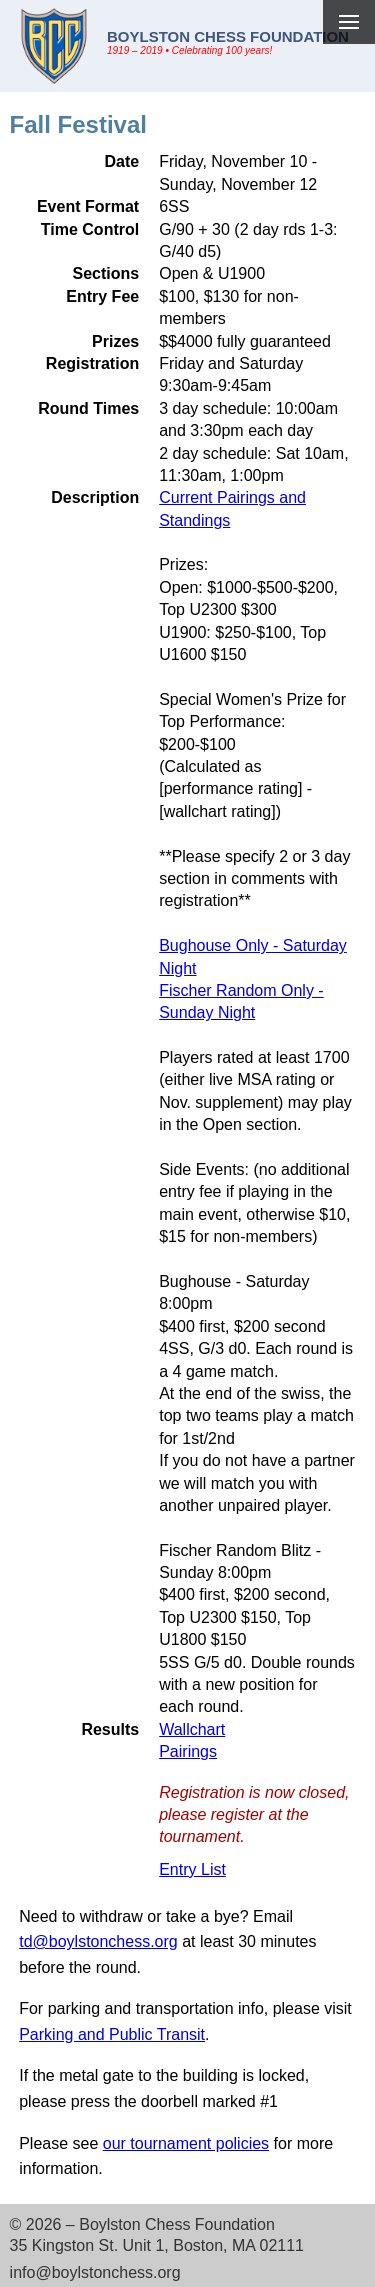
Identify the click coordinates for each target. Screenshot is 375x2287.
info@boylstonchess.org (95, 2272)
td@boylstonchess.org (98, 1941)
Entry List (192, 1869)
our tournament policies (186, 2143)
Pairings (188, 1751)
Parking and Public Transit (112, 2034)
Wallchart (192, 1729)
